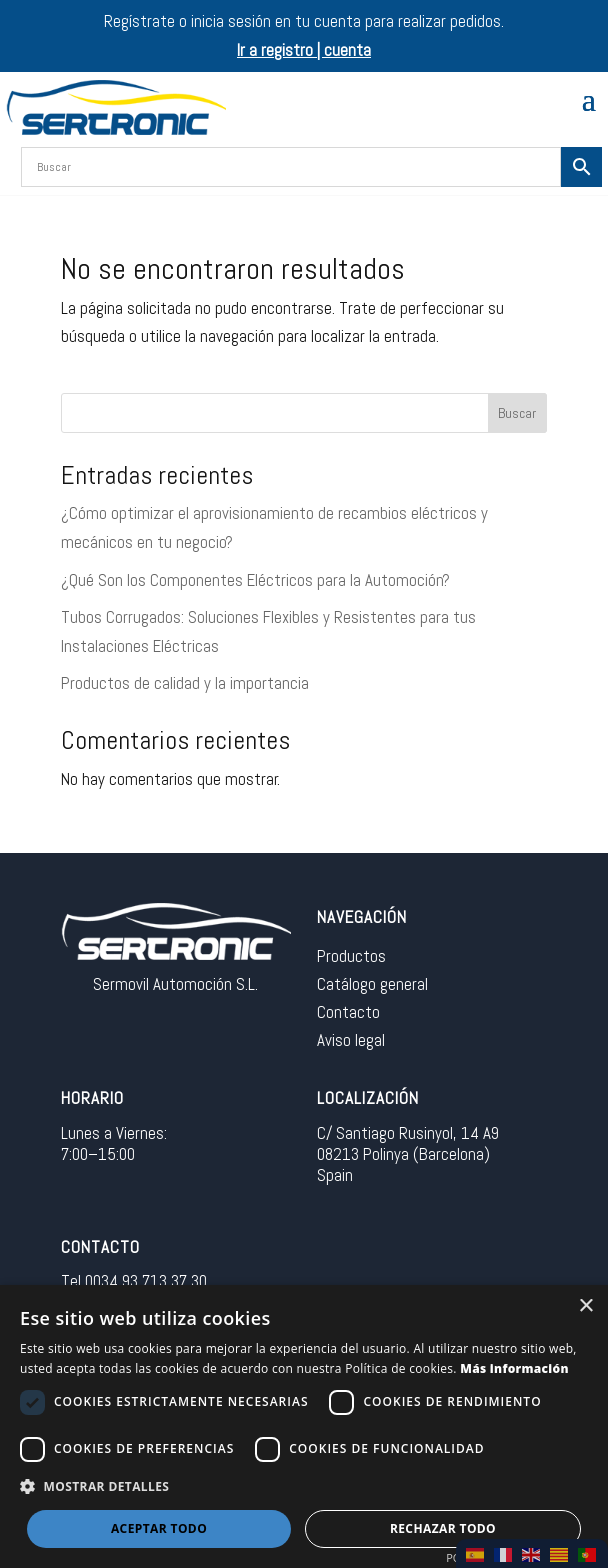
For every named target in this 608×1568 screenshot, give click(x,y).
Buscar (517, 413)
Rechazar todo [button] (443, 1528)
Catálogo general (372, 984)
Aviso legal (351, 1040)
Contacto (348, 1012)
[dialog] (304, 1426)
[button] (304, 1487)
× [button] (585, 1306)
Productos (351, 956)
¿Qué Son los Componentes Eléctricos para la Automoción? (255, 580)
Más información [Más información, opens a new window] (514, 1368)
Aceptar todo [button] (159, 1528)
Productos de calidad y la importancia (185, 683)
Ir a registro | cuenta (304, 50)
